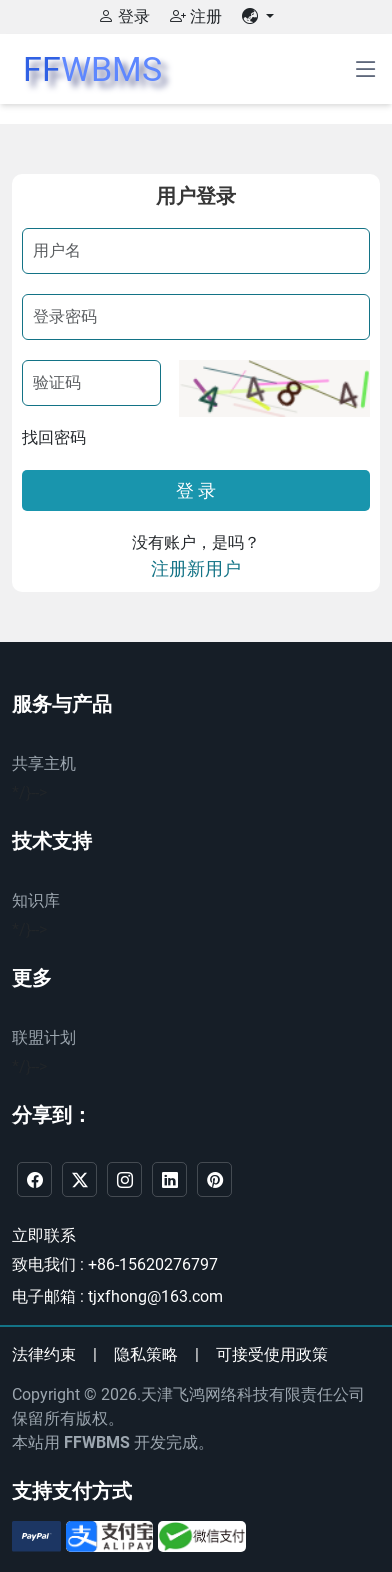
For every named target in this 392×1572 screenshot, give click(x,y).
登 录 (196, 490)
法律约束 (44, 1354)
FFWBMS (97, 1442)
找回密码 (54, 437)
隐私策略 (146, 1354)
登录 (124, 16)
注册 (196, 16)
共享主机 (44, 763)
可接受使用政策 (272, 1354)
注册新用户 (196, 568)
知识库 (36, 900)
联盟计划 (44, 1037)
